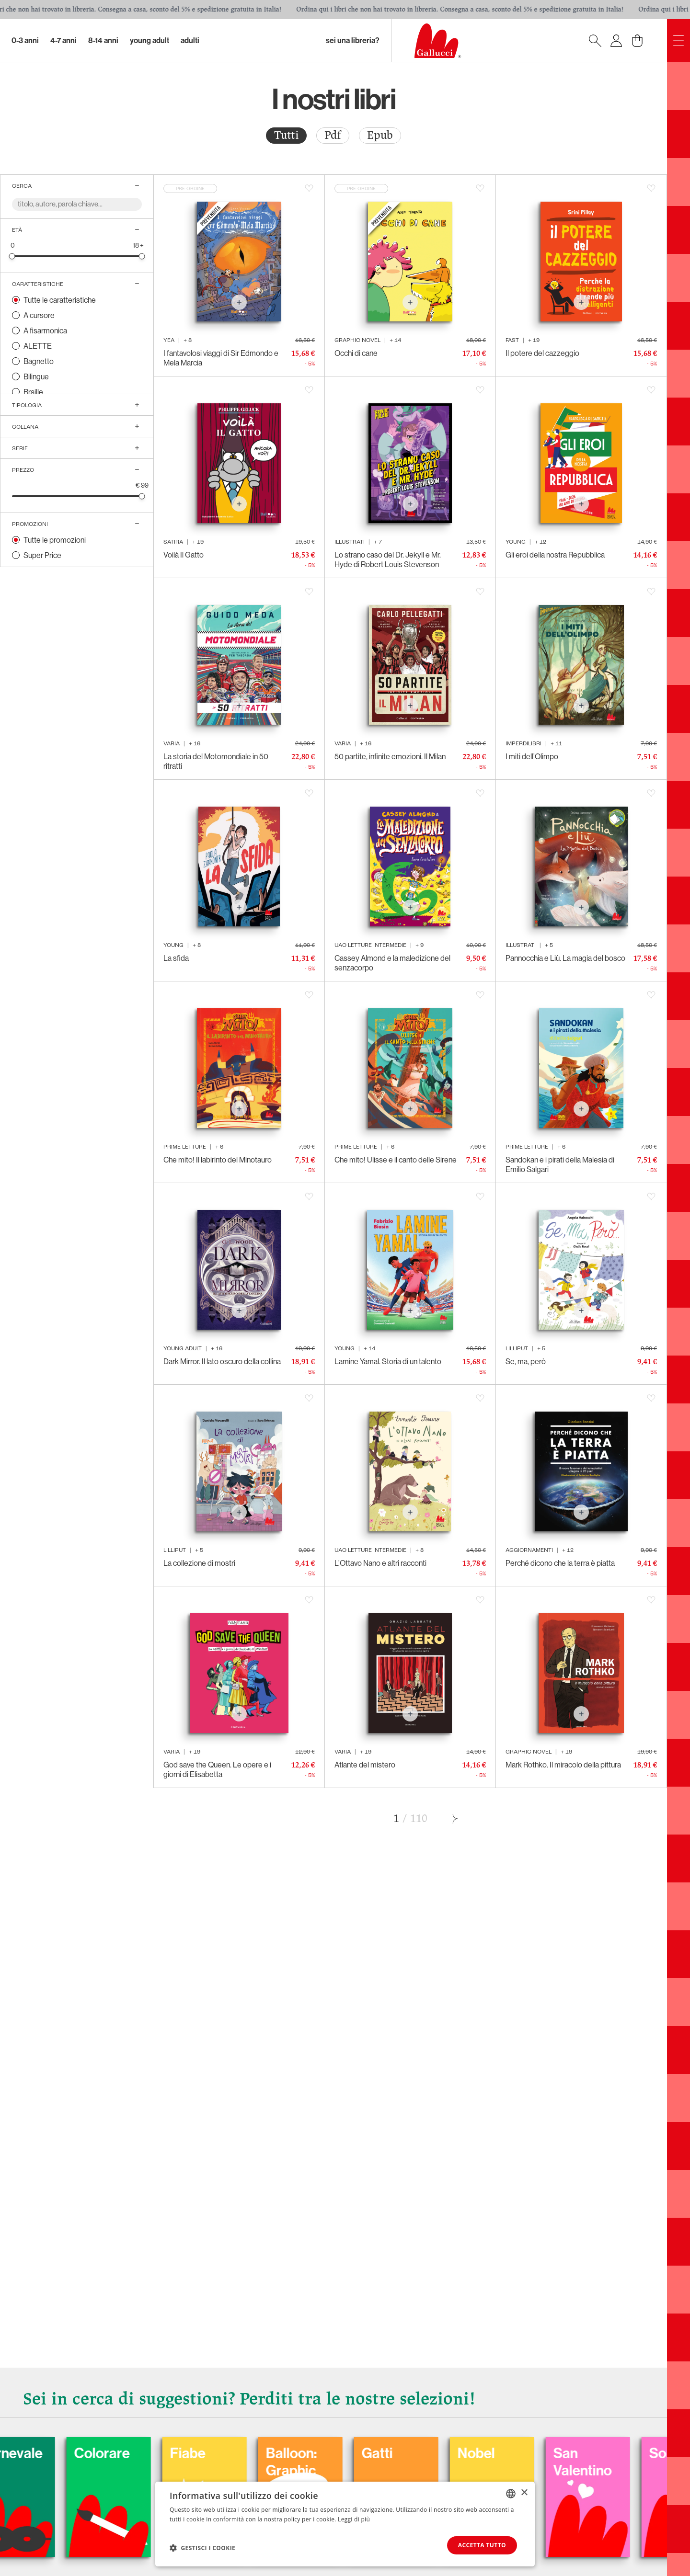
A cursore (39, 315)
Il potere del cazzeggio (542, 353)
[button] (202, 2548)
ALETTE (37, 346)
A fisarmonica (45, 330)
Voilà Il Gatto (183, 554)
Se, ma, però (526, 1361)
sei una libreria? (353, 40)
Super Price (42, 555)
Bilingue (36, 376)
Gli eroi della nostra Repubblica (555, 554)
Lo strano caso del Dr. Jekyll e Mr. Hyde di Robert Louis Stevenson (387, 559)
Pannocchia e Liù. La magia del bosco (565, 958)
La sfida (176, 958)
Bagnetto (38, 361)
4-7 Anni (63, 40)
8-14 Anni (103, 40)
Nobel (555, 2453)
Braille (33, 392)
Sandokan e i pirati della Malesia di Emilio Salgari (560, 1164)
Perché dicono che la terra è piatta (560, 1563)
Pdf (332, 135)
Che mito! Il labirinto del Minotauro (217, 1159)
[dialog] (345, 2524)
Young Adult (149, 40)
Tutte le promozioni (54, 540)
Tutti (286, 135)
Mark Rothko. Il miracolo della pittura (563, 1764)
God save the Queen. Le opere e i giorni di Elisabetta (217, 1769)
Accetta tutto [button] (482, 2545)
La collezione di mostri (199, 1563)
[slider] (12, 256)
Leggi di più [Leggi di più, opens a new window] (354, 2519)
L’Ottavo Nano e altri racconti (380, 1563)
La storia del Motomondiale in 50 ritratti (215, 761)
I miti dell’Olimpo (532, 756)
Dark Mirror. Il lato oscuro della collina (222, 1361)
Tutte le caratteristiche (59, 300)
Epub (380, 135)
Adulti (190, 40)
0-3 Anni (25, 40)
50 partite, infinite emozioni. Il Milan (390, 756)
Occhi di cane (356, 353)
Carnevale (89, 2453)
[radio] (286, 135)
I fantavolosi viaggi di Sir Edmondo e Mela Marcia (220, 357)
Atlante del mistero (364, 1764)
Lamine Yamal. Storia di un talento (387, 1361)
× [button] (524, 2492)
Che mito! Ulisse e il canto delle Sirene (395, 1159)
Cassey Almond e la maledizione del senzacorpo (392, 962)
